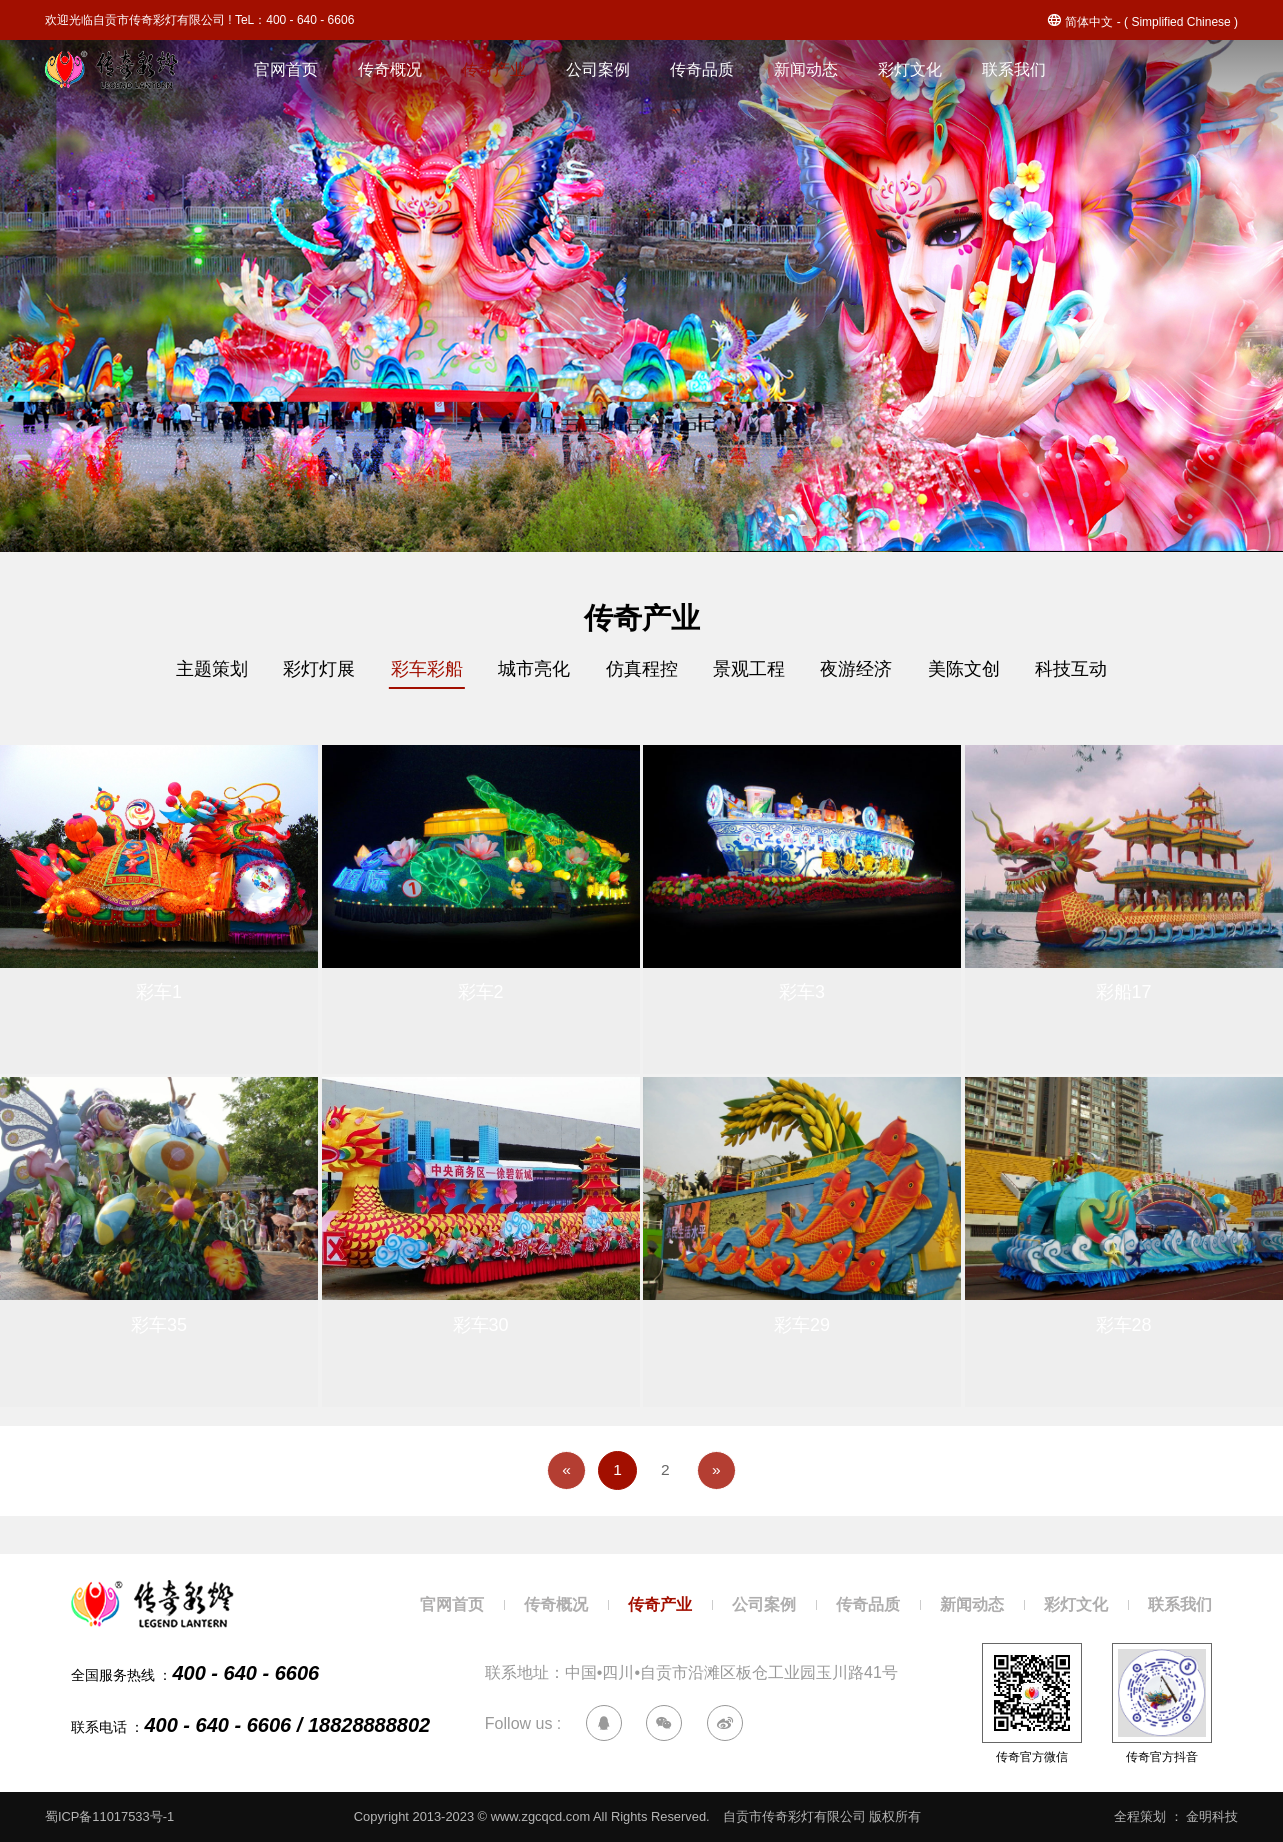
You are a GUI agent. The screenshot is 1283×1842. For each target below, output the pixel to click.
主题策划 (194, 669)
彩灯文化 (910, 69)
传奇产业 (494, 69)
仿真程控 (642, 669)
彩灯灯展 (306, 669)
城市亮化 (530, 669)
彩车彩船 (418, 669)
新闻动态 (806, 69)
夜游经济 (866, 669)
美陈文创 (978, 669)
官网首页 (286, 69)
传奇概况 (390, 69)
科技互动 (1090, 669)
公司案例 (598, 69)
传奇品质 (702, 69)
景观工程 (754, 669)
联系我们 (1014, 69)
